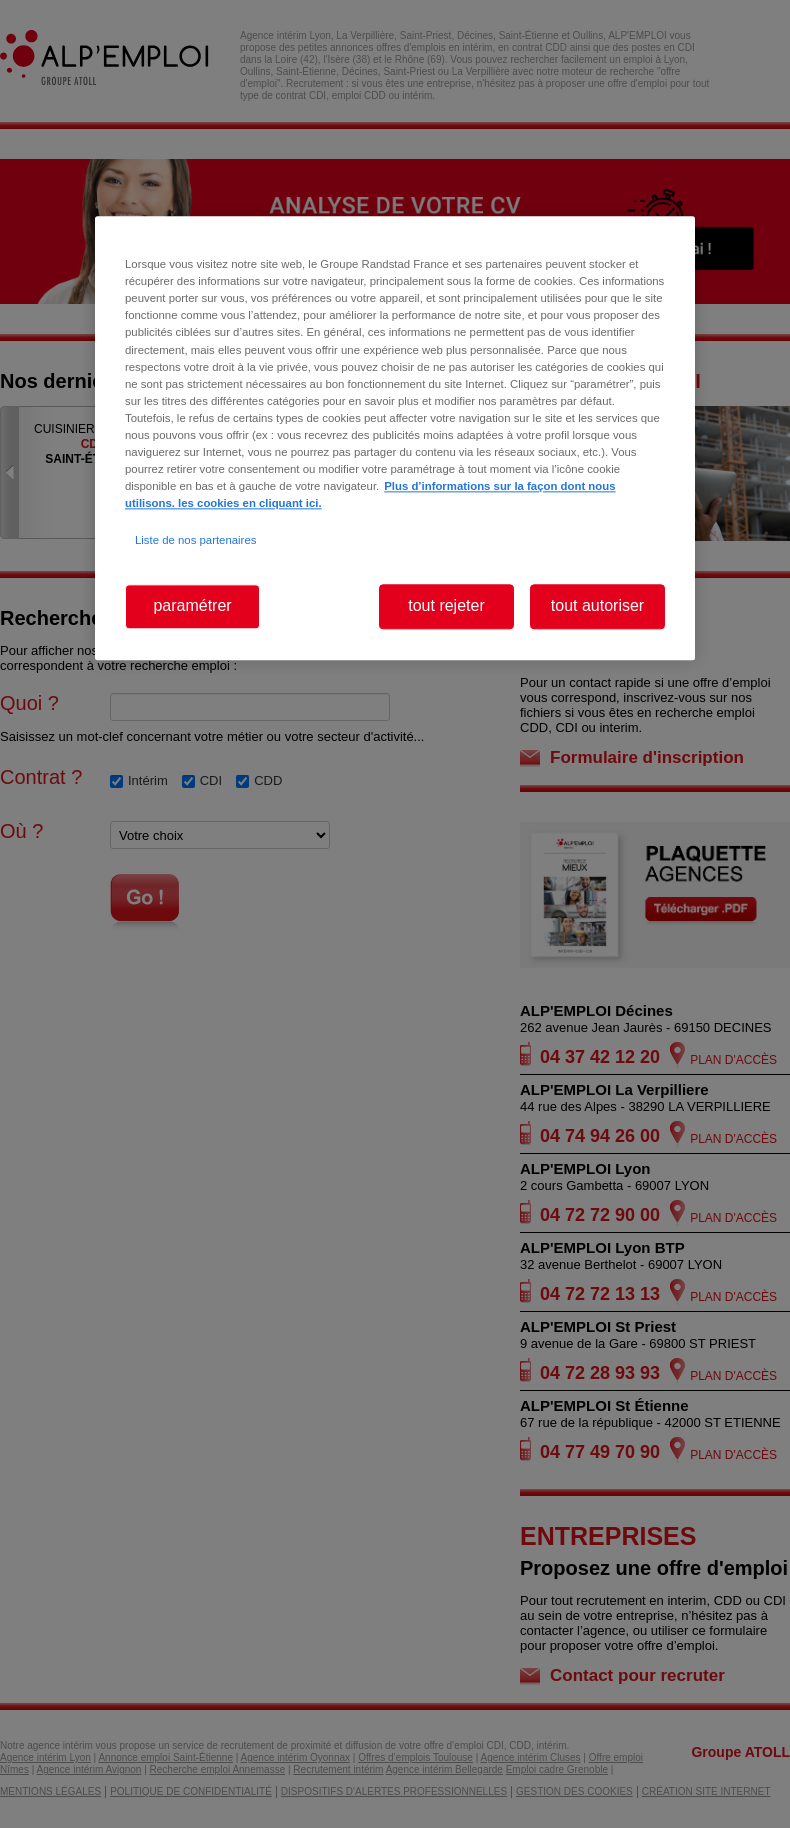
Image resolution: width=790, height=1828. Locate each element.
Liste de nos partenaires (195, 540)
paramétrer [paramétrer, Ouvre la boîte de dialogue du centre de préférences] (192, 606)
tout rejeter (446, 606)
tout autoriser (597, 606)
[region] (395, 438)
